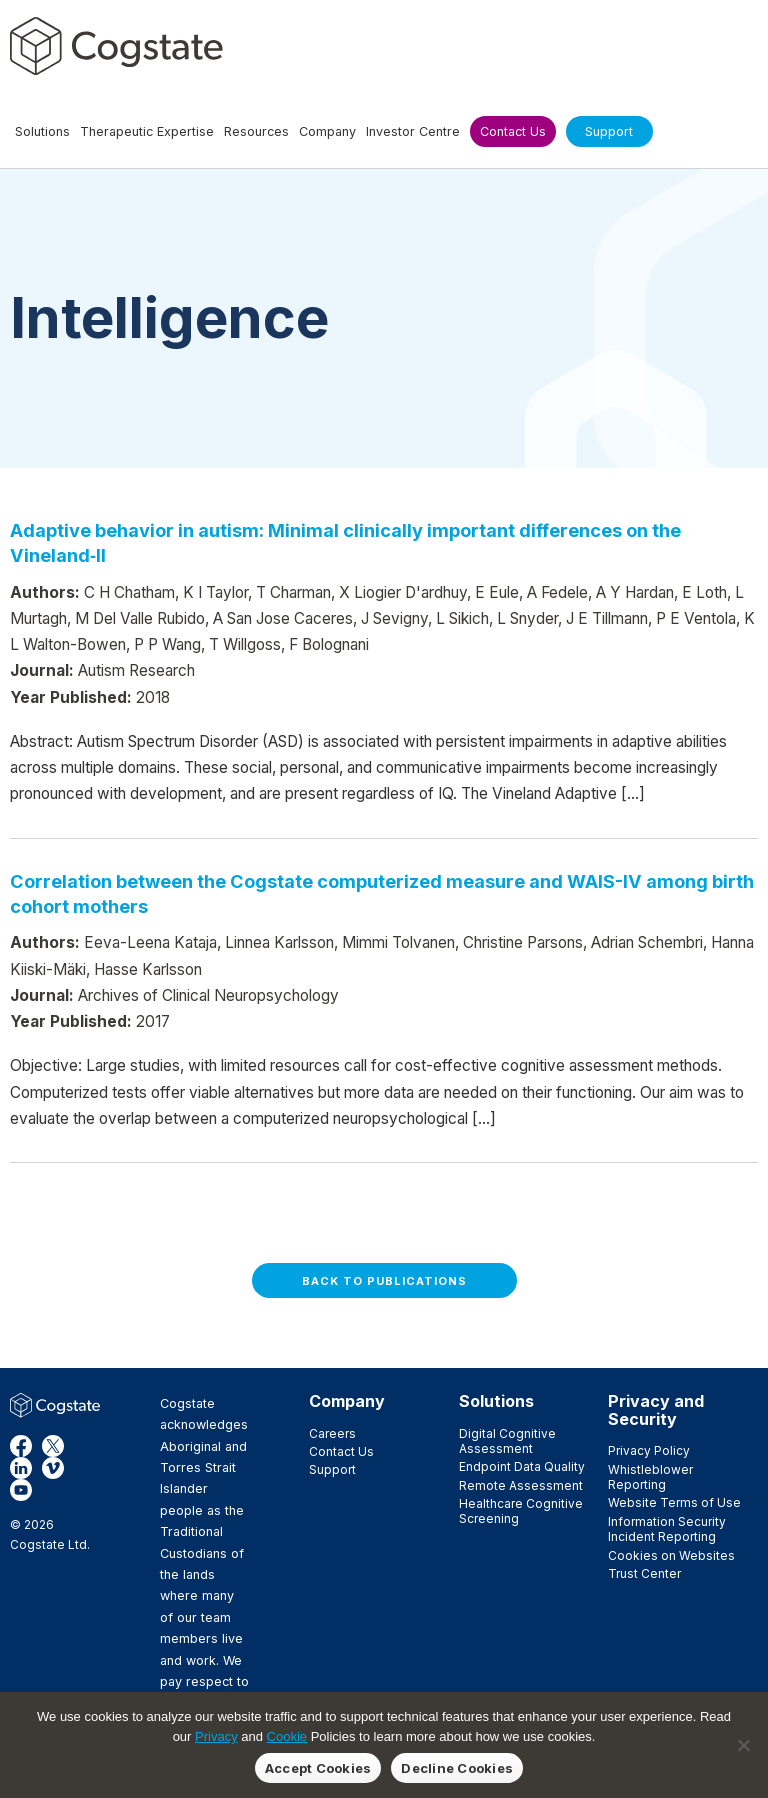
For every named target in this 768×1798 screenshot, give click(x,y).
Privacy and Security (656, 1410)
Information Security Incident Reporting (667, 1529)
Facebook (21, 1446)
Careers (332, 1433)
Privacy (216, 1736)
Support (332, 1469)
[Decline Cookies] (743, 1745)
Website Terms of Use (674, 1502)
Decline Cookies (457, 1768)
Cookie (287, 1736)
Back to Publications (384, 1281)
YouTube (21, 1490)
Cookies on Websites (671, 1555)
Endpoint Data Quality (522, 1466)
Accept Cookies (318, 1768)
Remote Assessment (521, 1485)
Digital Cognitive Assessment (507, 1441)
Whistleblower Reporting (650, 1477)
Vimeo (53, 1468)
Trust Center (644, 1573)
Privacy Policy (649, 1450)
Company (347, 1401)
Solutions (496, 1401)
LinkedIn (21, 1468)
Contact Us (341, 1451)
